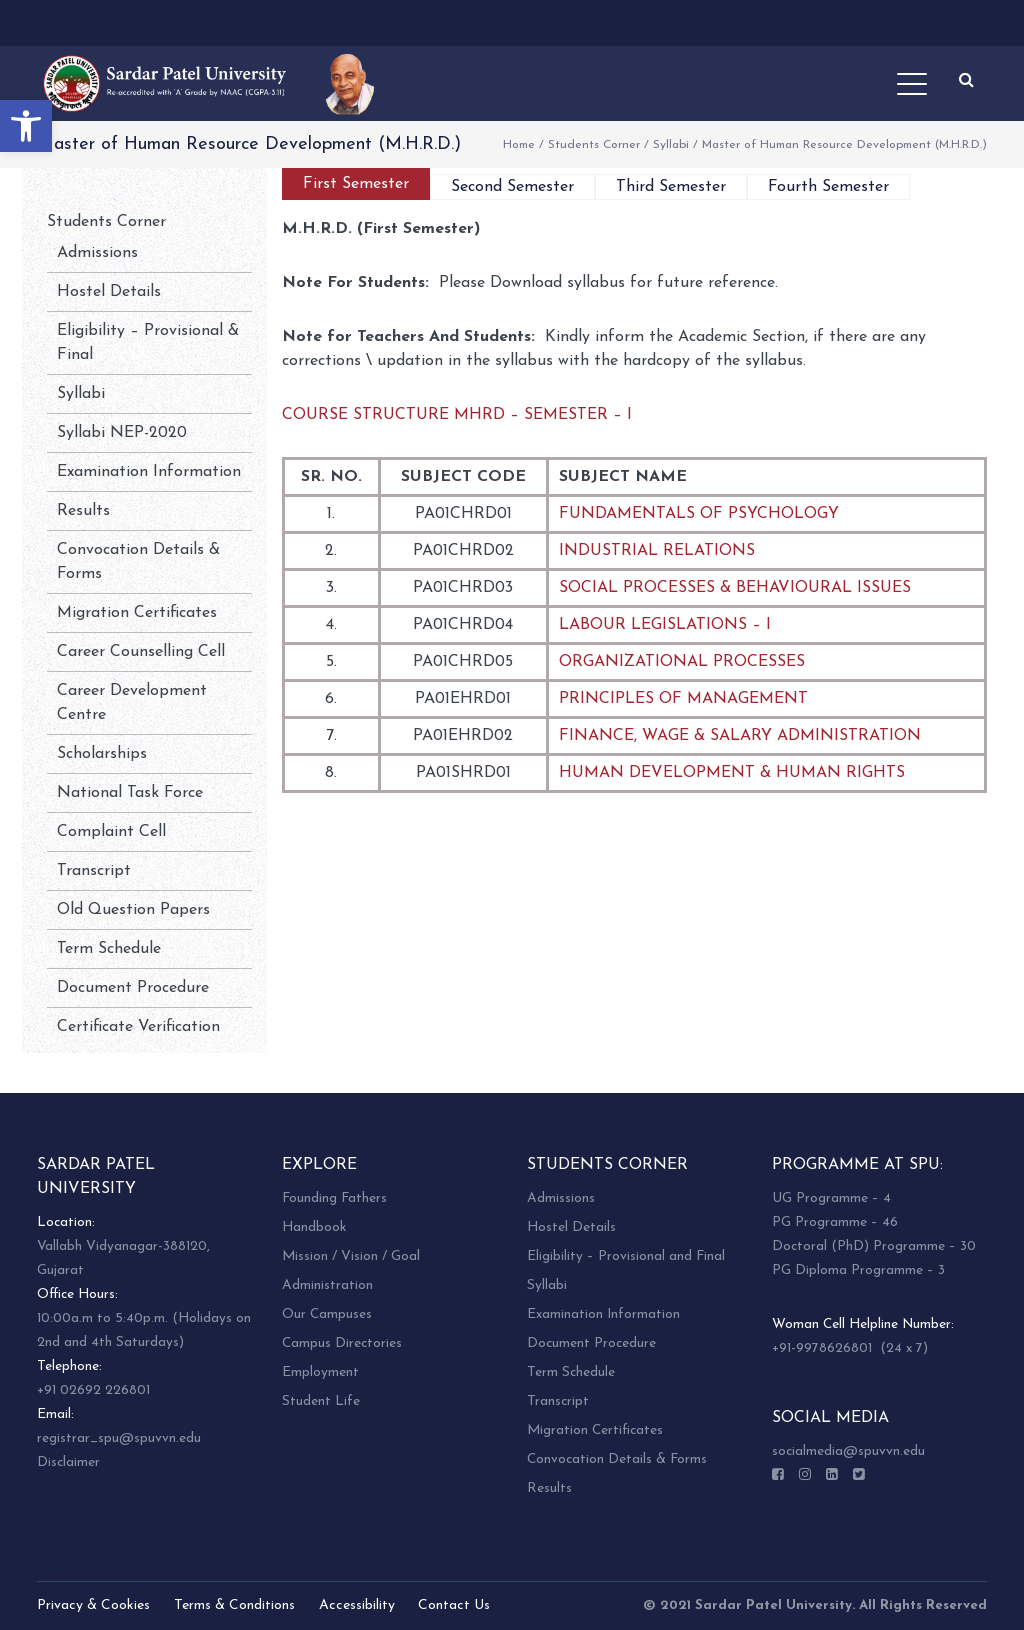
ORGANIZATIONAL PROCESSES (682, 662)
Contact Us (454, 1605)
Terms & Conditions (234, 1605)
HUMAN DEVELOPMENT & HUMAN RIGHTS (732, 773)
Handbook (314, 1227)
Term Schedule (109, 949)
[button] (26, 126)
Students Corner (594, 145)
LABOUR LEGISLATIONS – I (665, 625)
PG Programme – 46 (835, 1222)
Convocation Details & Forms (617, 1459)
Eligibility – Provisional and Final (626, 1256)
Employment (320, 1372)
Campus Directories (342, 1343)
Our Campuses (327, 1314)
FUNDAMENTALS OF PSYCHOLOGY (699, 514)
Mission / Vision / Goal (351, 1256)
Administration (327, 1285)
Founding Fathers (334, 1198)
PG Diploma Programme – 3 (858, 1270)
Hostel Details (109, 292)
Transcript (94, 871)
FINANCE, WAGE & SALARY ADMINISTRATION (740, 736)
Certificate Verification (138, 1027)
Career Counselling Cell (141, 652)
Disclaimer (68, 1462)
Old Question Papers (133, 910)
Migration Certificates (137, 613)
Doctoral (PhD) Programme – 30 (874, 1246)
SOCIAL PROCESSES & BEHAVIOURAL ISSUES (735, 588)
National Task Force (130, 793)
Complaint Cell (111, 832)
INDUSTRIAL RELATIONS (657, 551)
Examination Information (149, 472)
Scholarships (102, 754)
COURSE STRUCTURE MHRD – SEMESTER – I (457, 415)
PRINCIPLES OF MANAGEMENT (683, 699)
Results (83, 511)
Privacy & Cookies (93, 1605)
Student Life (321, 1401)
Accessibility (357, 1605)
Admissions (97, 253)
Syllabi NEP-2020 (122, 433)
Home (519, 145)
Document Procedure (133, 988)
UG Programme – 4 (831, 1198)
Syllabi (671, 145)
